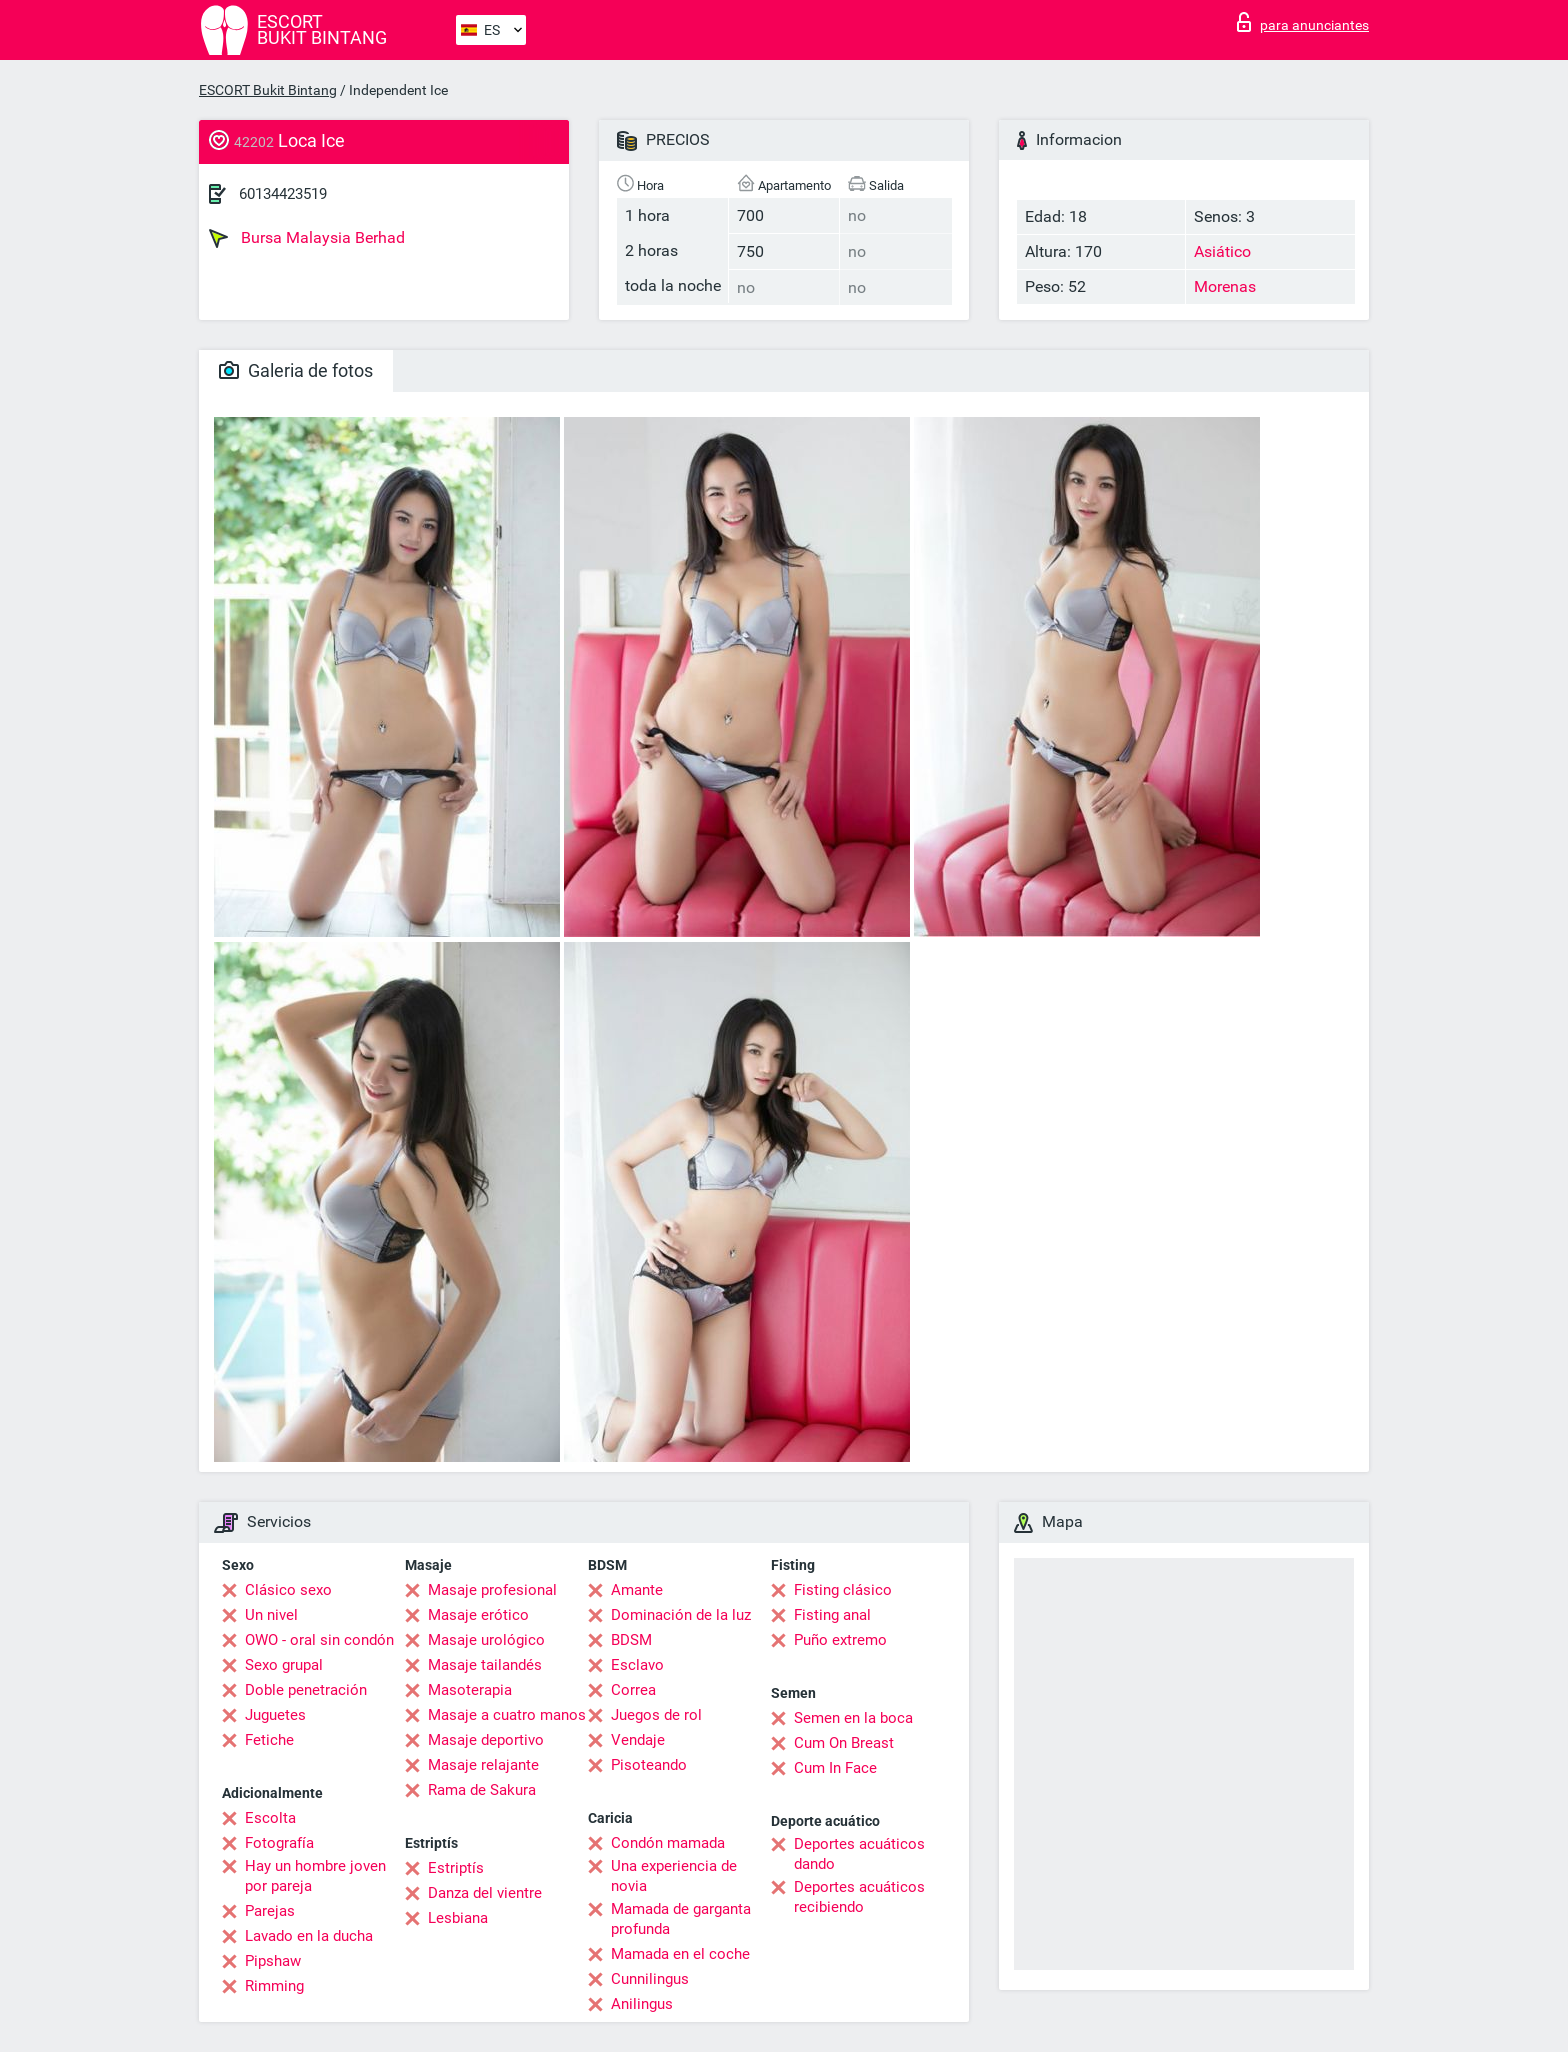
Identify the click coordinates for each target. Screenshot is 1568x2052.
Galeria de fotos (296, 370)
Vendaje (638, 1740)
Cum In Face (835, 1768)
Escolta (270, 1818)
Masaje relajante (483, 1765)
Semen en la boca (853, 1718)
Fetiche (269, 1740)
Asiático (1222, 251)
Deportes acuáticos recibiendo (859, 1897)
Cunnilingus (650, 1979)
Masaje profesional (492, 1590)
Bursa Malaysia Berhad (307, 238)
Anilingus (642, 2004)
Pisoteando (649, 1765)
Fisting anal (832, 1615)
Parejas (270, 1911)
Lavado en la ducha (309, 1936)
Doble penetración (306, 1690)
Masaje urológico (486, 1640)
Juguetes (275, 1715)
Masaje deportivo (486, 1740)
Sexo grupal (284, 1665)
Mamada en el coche (680, 1954)
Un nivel (271, 1615)
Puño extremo (840, 1640)
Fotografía (279, 1843)
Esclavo (637, 1665)
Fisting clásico (843, 1590)
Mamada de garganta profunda (681, 1919)
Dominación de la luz (681, 1615)
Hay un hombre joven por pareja (315, 1876)
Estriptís (456, 1868)
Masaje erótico (478, 1615)
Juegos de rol (656, 1715)
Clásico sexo (288, 1590)
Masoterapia (470, 1690)
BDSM (631, 1640)
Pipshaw (273, 1961)
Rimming (274, 1986)
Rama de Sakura (482, 1790)
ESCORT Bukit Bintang (268, 90)
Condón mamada (668, 1843)
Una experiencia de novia (674, 1876)
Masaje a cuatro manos (507, 1715)
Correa (633, 1690)
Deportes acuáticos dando (859, 1854)
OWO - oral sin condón (319, 1640)
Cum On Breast (844, 1743)
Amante (637, 1590)
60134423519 (283, 194)
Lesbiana (458, 1918)
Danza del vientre (485, 1893)
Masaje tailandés (485, 1665)
